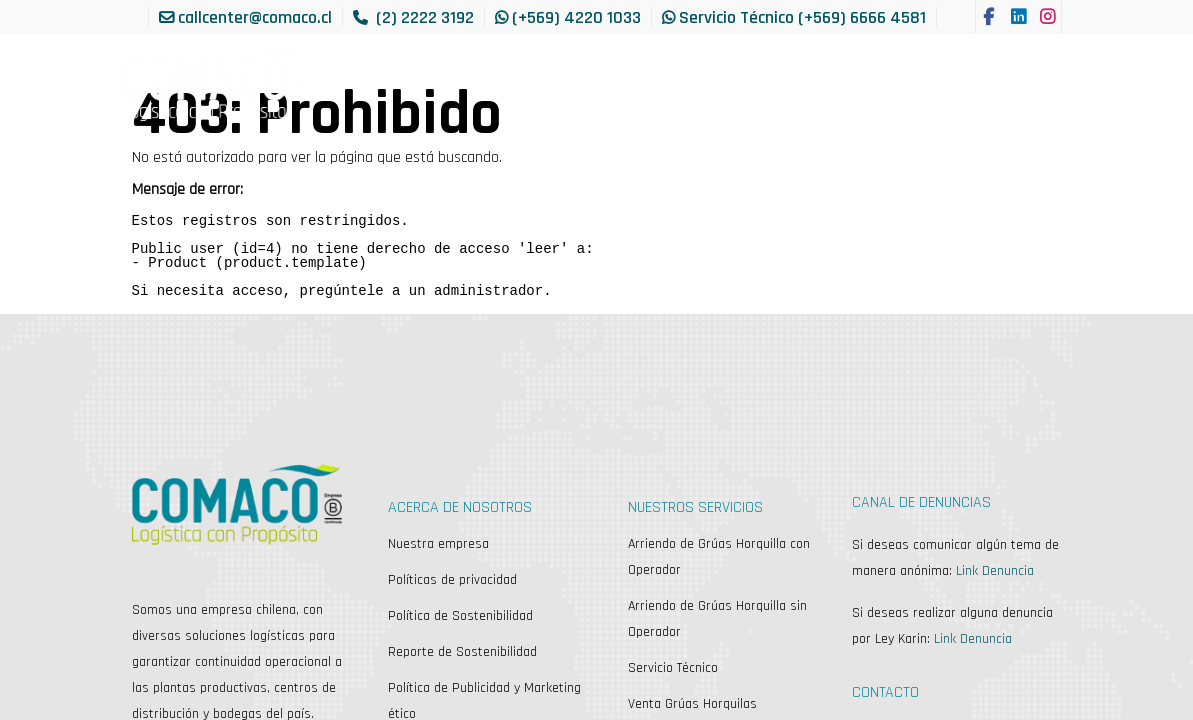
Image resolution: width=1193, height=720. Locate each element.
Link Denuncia (995, 571)
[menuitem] (162, 69)
